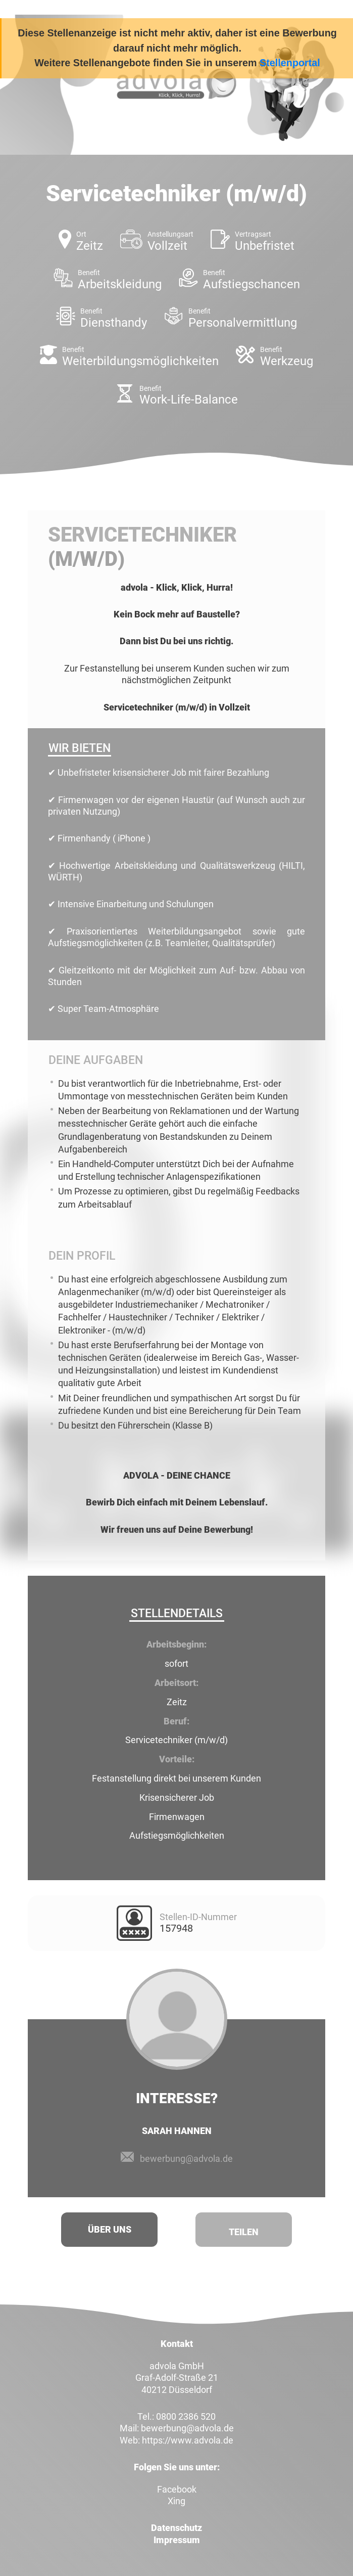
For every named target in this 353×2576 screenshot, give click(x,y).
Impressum (177, 2540)
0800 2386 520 (186, 2416)
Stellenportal (290, 62)
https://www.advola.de (187, 2440)
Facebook (176, 2489)
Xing (176, 2501)
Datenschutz (176, 2527)
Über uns (109, 2229)
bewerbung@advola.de (186, 2158)
